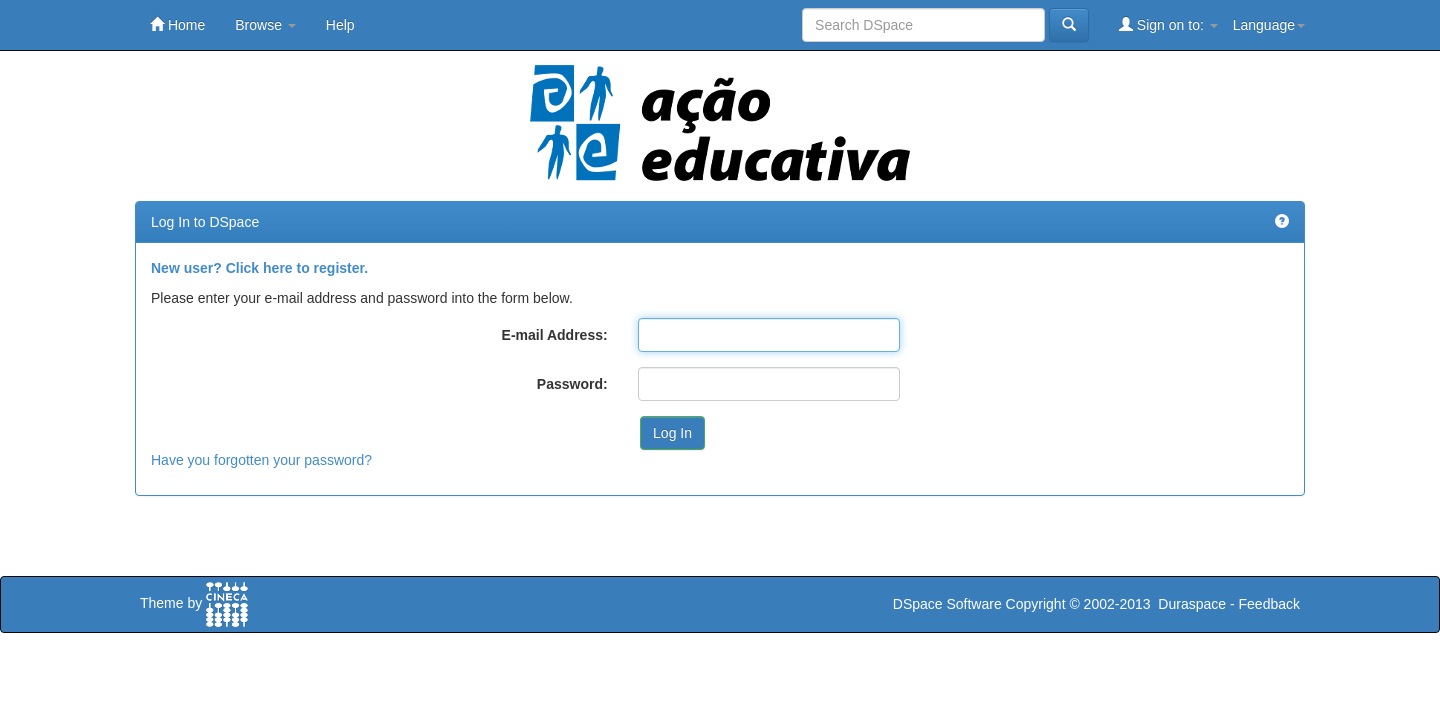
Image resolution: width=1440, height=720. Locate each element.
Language (1269, 25)
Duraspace (1192, 604)
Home (177, 24)
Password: (572, 384)
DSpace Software (947, 604)
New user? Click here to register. (259, 268)
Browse (265, 25)
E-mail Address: (555, 335)
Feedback (1269, 604)
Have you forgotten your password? (261, 460)
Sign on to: (1168, 24)
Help (340, 25)
